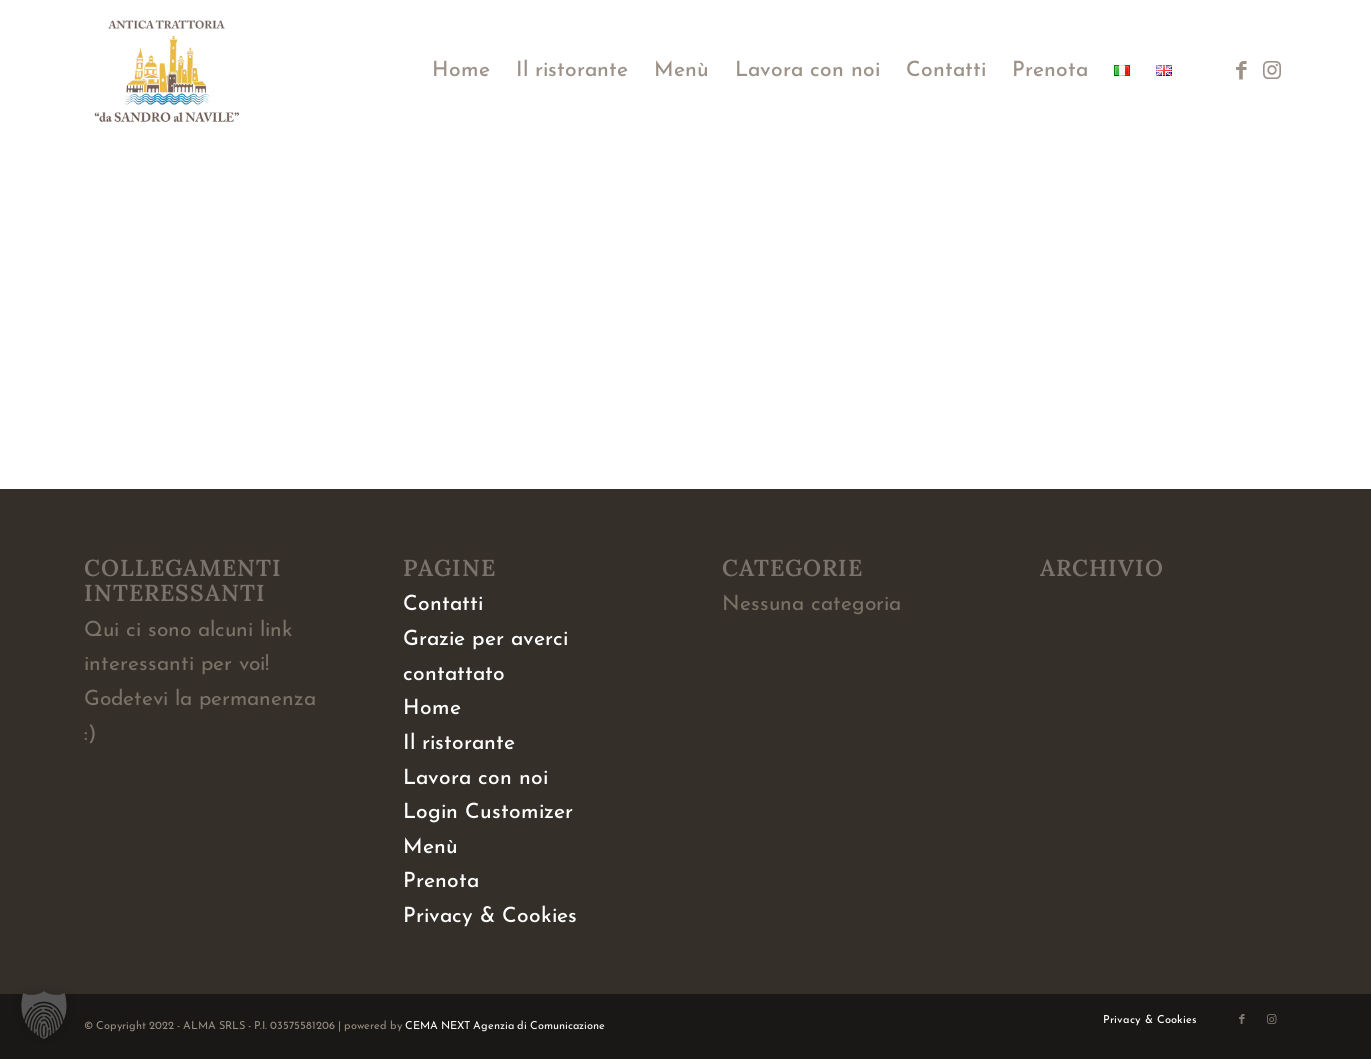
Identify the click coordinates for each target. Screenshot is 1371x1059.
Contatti (443, 604)
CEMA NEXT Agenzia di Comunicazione (505, 1026)
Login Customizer (488, 812)
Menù (430, 847)
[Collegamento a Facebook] (1242, 70)
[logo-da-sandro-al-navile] (167, 71)
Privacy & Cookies (490, 916)
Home (432, 708)
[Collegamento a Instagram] (1272, 70)
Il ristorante (459, 743)
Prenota (441, 881)
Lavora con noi (475, 778)
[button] (44, 1015)
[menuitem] (461, 71)
